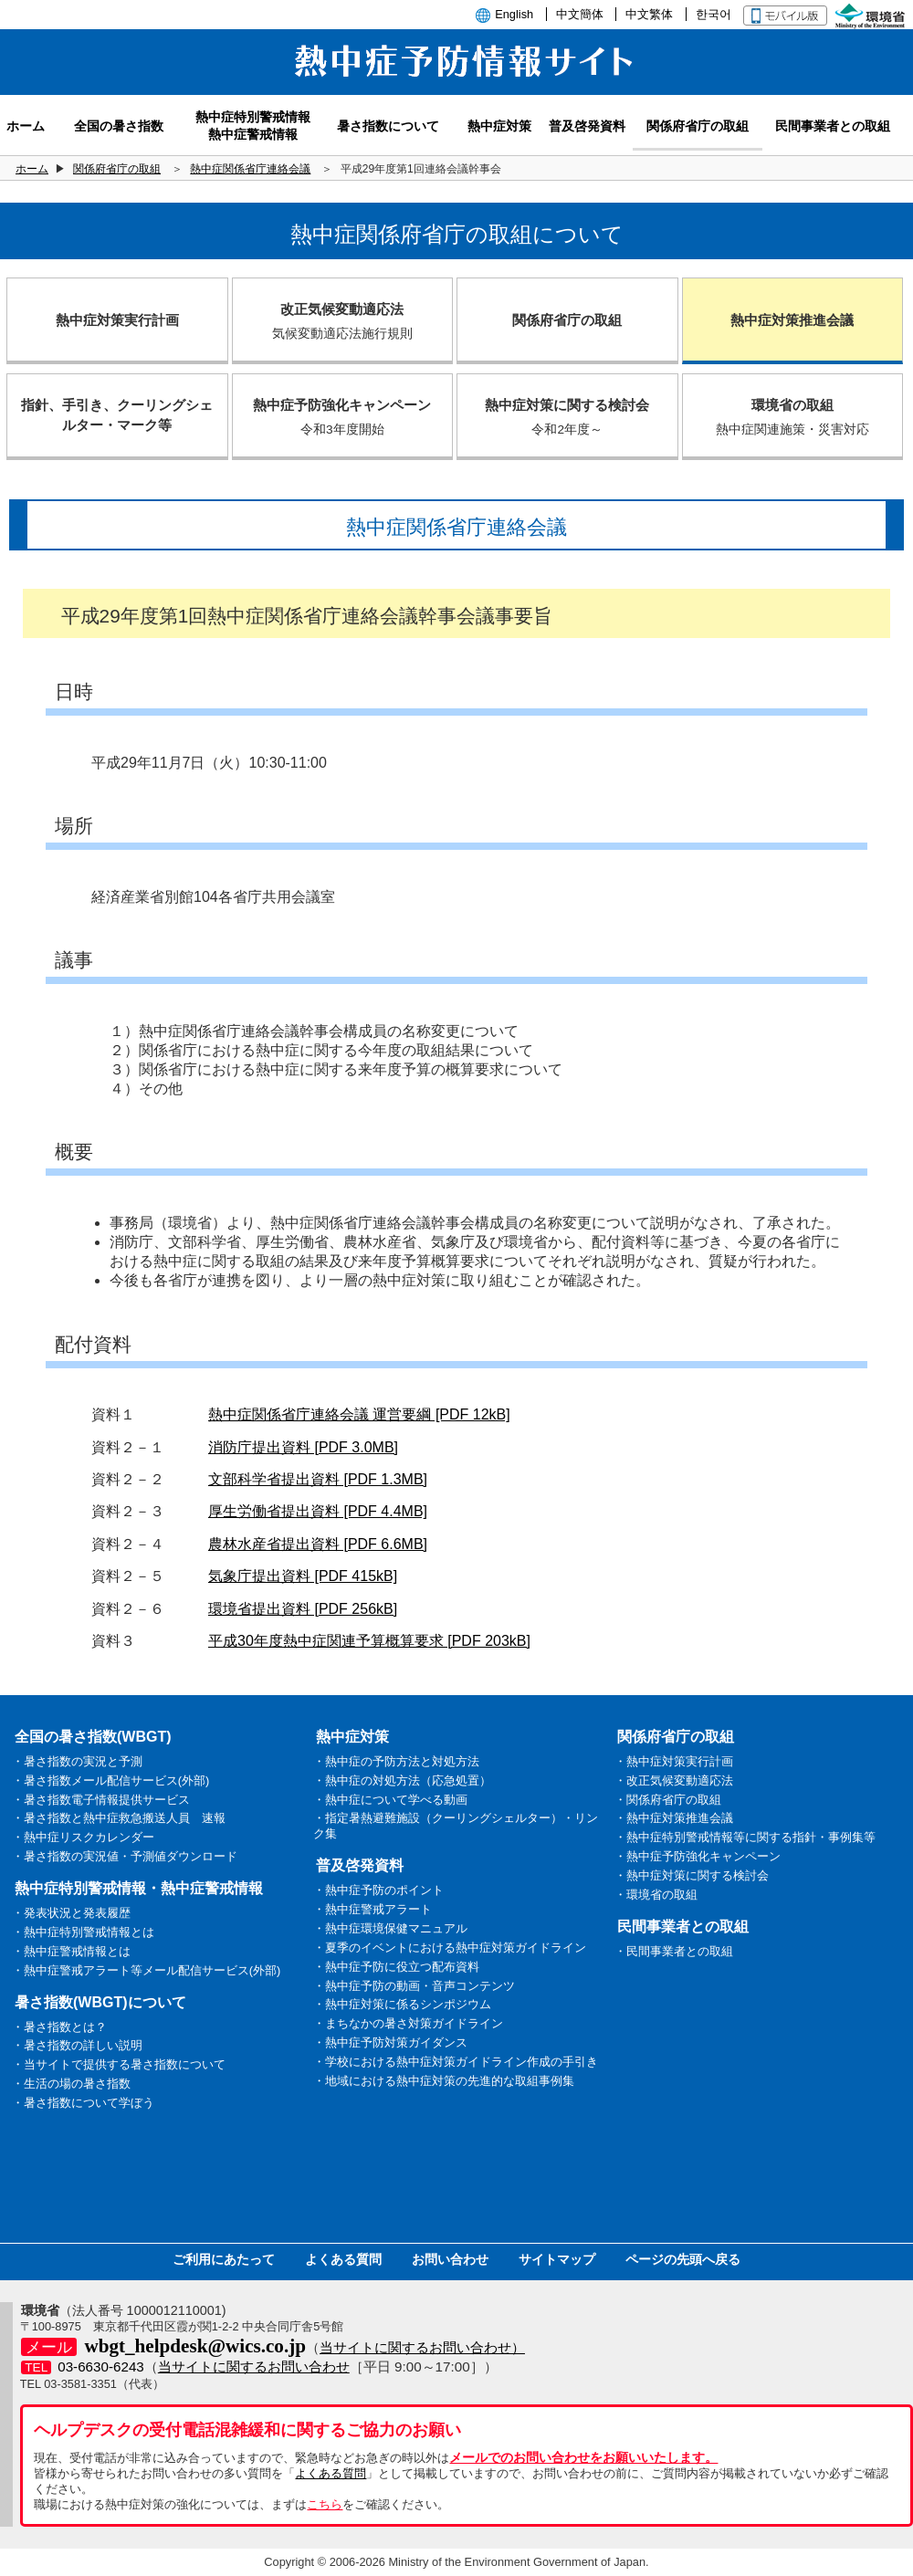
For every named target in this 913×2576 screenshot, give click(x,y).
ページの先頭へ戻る (682, 2259)
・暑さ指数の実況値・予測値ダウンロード (124, 1856)
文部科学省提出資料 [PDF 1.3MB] (317, 1479)
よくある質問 (343, 2259)
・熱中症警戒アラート (372, 1909)
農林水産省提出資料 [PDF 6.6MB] (317, 1544)
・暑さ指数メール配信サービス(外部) (111, 1780)
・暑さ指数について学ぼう (83, 2103)
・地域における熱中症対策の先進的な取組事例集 (443, 2081)
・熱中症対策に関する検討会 (691, 1875)
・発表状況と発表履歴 (71, 1913)
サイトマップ (557, 2259)
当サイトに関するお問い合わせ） (422, 2347)
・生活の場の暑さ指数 (71, 2083)
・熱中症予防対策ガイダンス (390, 2042)
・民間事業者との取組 (673, 1951)
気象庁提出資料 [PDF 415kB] (302, 1576)
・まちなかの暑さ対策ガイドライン (408, 2023)
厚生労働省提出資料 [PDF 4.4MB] (317, 1511)
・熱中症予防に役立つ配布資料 (396, 1967)
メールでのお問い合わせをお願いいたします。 (583, 2457)
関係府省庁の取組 (117, 168)
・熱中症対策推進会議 (673, 1818)
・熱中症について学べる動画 (390, 1799)
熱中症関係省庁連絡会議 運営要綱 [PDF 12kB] (359, 1414)
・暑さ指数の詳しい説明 (77, 2045)
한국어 (713, 14)
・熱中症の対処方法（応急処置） (402, 1780)
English (514, 14)
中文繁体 (649, 14)
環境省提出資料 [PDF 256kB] (302, 1609)
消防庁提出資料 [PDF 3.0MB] (303, 1447)
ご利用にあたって (224, 2259)
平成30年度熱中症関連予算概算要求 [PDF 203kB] (369, 1641)
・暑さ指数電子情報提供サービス (101, 1799)
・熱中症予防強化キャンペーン (697, 1856)
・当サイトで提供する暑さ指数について (119, 2064)
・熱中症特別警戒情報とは (83, 1932)
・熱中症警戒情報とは (71, 1951)
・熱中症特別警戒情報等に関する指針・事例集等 (745, 1837)
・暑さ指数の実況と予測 (77, 1761)
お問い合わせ (450, 2259)
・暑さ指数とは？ (59, 2027)
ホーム (32, 168)
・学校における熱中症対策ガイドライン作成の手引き (455, 2061)
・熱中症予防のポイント (378, 1890)
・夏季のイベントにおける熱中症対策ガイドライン (449, 1947)
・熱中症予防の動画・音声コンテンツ (414, 1986)
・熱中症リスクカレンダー (83, 1837)
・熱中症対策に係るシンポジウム (402, 2004)
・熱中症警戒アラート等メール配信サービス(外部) (146, 1970)
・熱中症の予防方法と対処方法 (396, 1761)
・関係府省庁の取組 (667, 1799)
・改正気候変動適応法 (673, 1780)
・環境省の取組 (656, 1894)
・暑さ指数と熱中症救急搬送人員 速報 (119, 1818)
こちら (324, 2504)
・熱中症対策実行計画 (673, 1761)
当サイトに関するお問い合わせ (254, 2366)
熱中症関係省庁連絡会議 (250, 168)
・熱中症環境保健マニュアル (390, 1928)
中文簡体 (579, 14)
